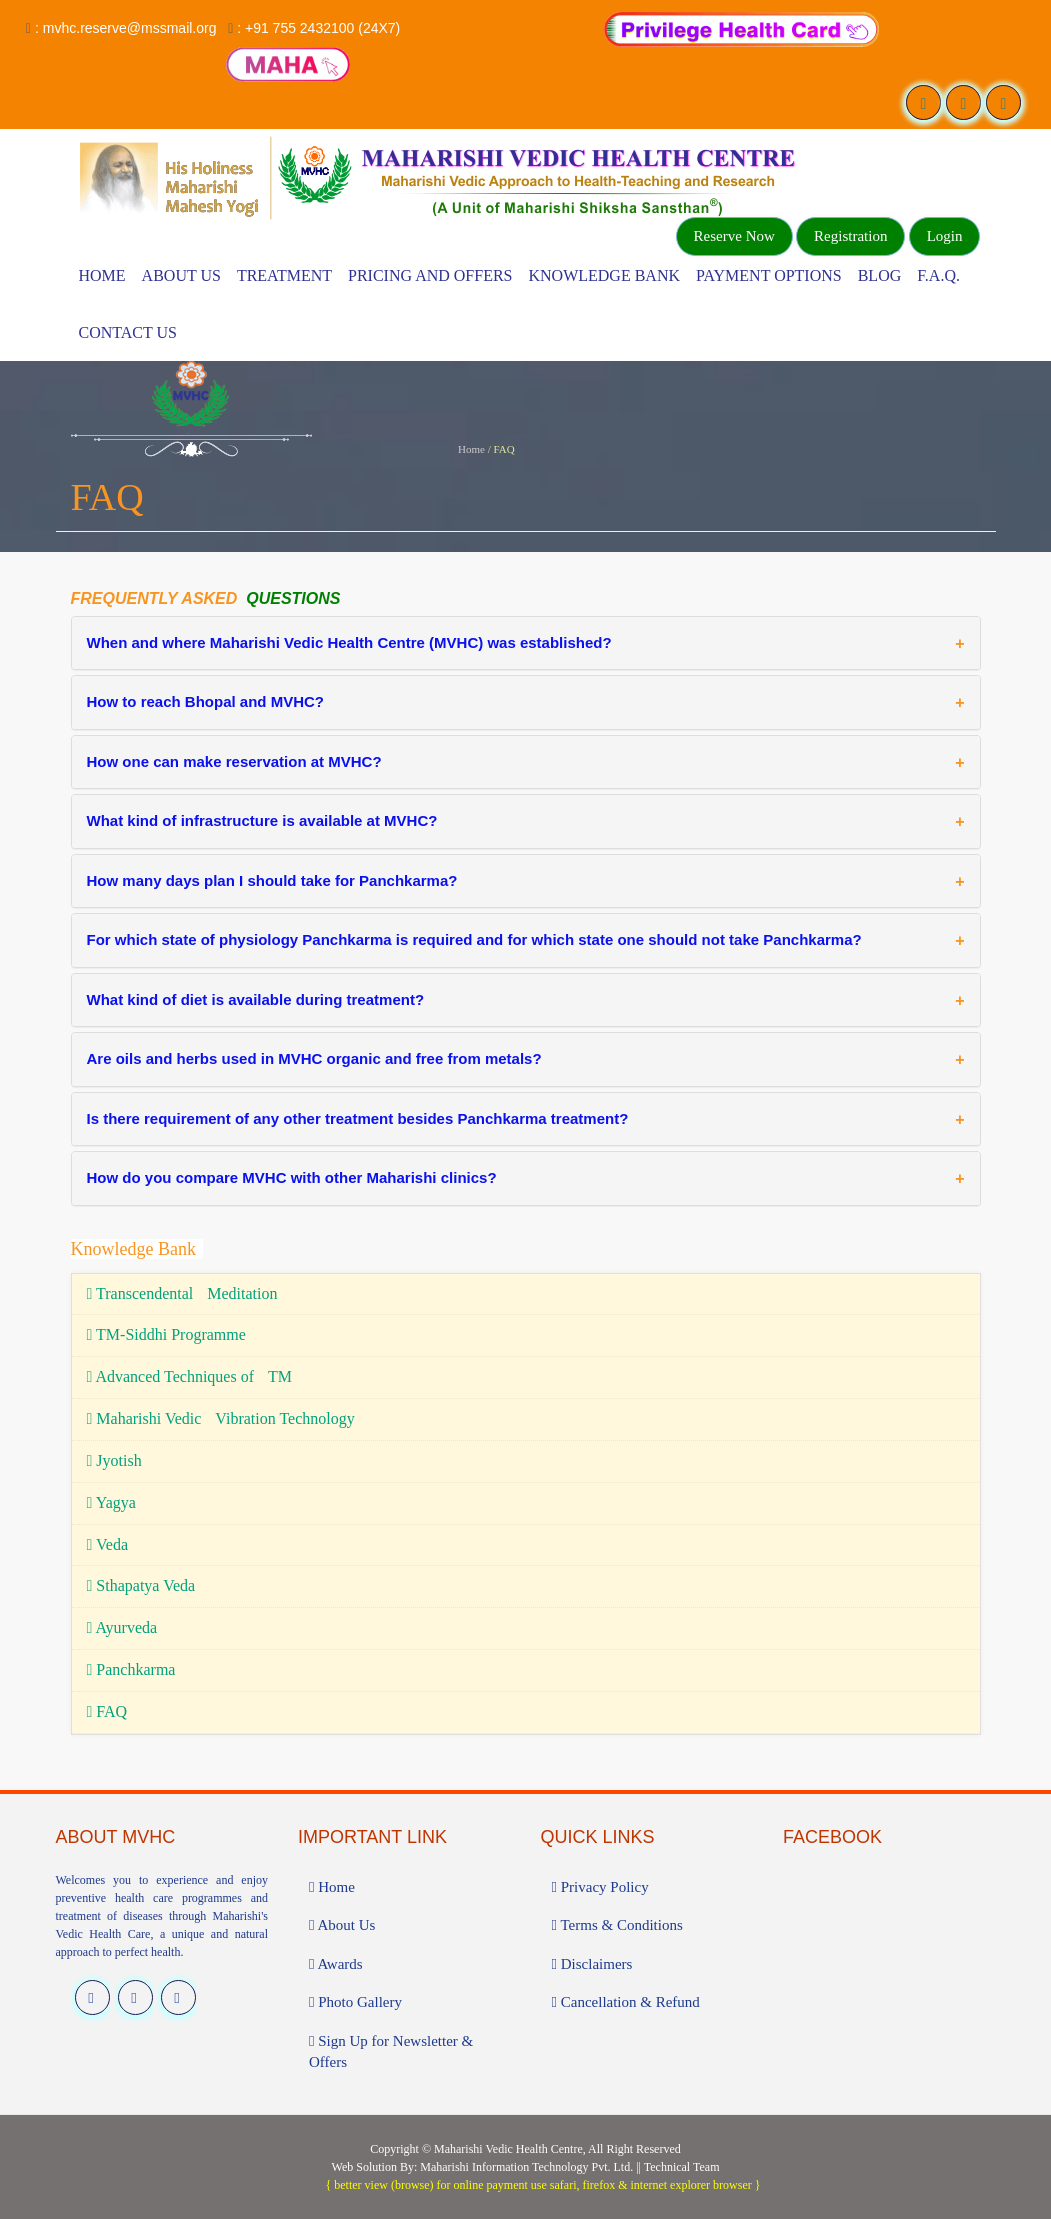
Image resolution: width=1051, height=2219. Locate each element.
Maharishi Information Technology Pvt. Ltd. (526, 2167)
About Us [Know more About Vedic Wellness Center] (181, 275)
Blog (880, 275)
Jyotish (114, 1460)
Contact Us (128, 332)
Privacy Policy (600, 1887)
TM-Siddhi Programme (166, 1334)
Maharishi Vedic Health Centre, (510, 2149)
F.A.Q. (938, 275)
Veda (108, 1544)
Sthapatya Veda (141, 1585)
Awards (336, 1964)
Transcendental (182, 1293)
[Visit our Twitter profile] (963, 102)
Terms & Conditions (617, 1925)
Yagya (111, 1502)
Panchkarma (131, 1669)
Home (102, 275)
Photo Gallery (355, 2002)
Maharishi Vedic (221, 1418)
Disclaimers (592, 1964)
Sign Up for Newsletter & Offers (391, 2051)
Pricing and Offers (430, 275)
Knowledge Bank (604, 275)
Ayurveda (122, 1627)
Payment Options (769, 275)
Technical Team (682, 2167)
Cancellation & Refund (626, 2002)
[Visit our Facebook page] (923, 102)
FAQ (107, 1711)
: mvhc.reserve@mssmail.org (125, 28)
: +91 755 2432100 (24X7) (318, 28)
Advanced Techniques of (190, 1376)
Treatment (284, 275)
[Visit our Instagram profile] (1003, 102)
